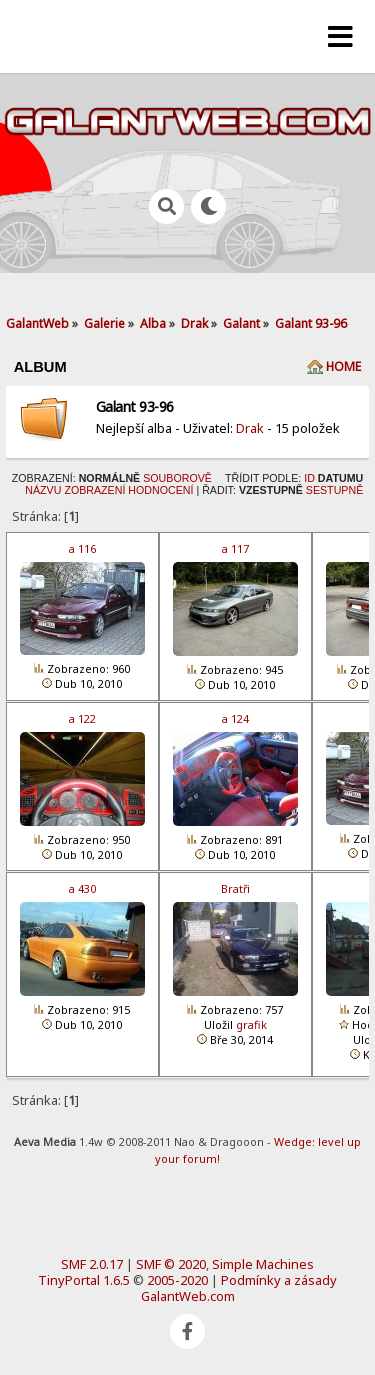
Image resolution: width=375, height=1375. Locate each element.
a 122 (82, 718)
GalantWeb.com (188, 1296)
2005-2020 (177, 1280)
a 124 (235, 718)
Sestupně (334, 490)
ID (309, 478)
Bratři (235, 888)
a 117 (235, 548)
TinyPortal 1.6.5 (84, 1280)
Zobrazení (94, 490)
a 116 (82, 548)
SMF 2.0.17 (92, 1264)
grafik (251, 1024)
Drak (250, 428)
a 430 (82, 888)
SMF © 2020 (171, 1264)
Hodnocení (160, 490)
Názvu (43, 490)
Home (343, 366)
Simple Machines (263, 1264)
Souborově (177, 478)
